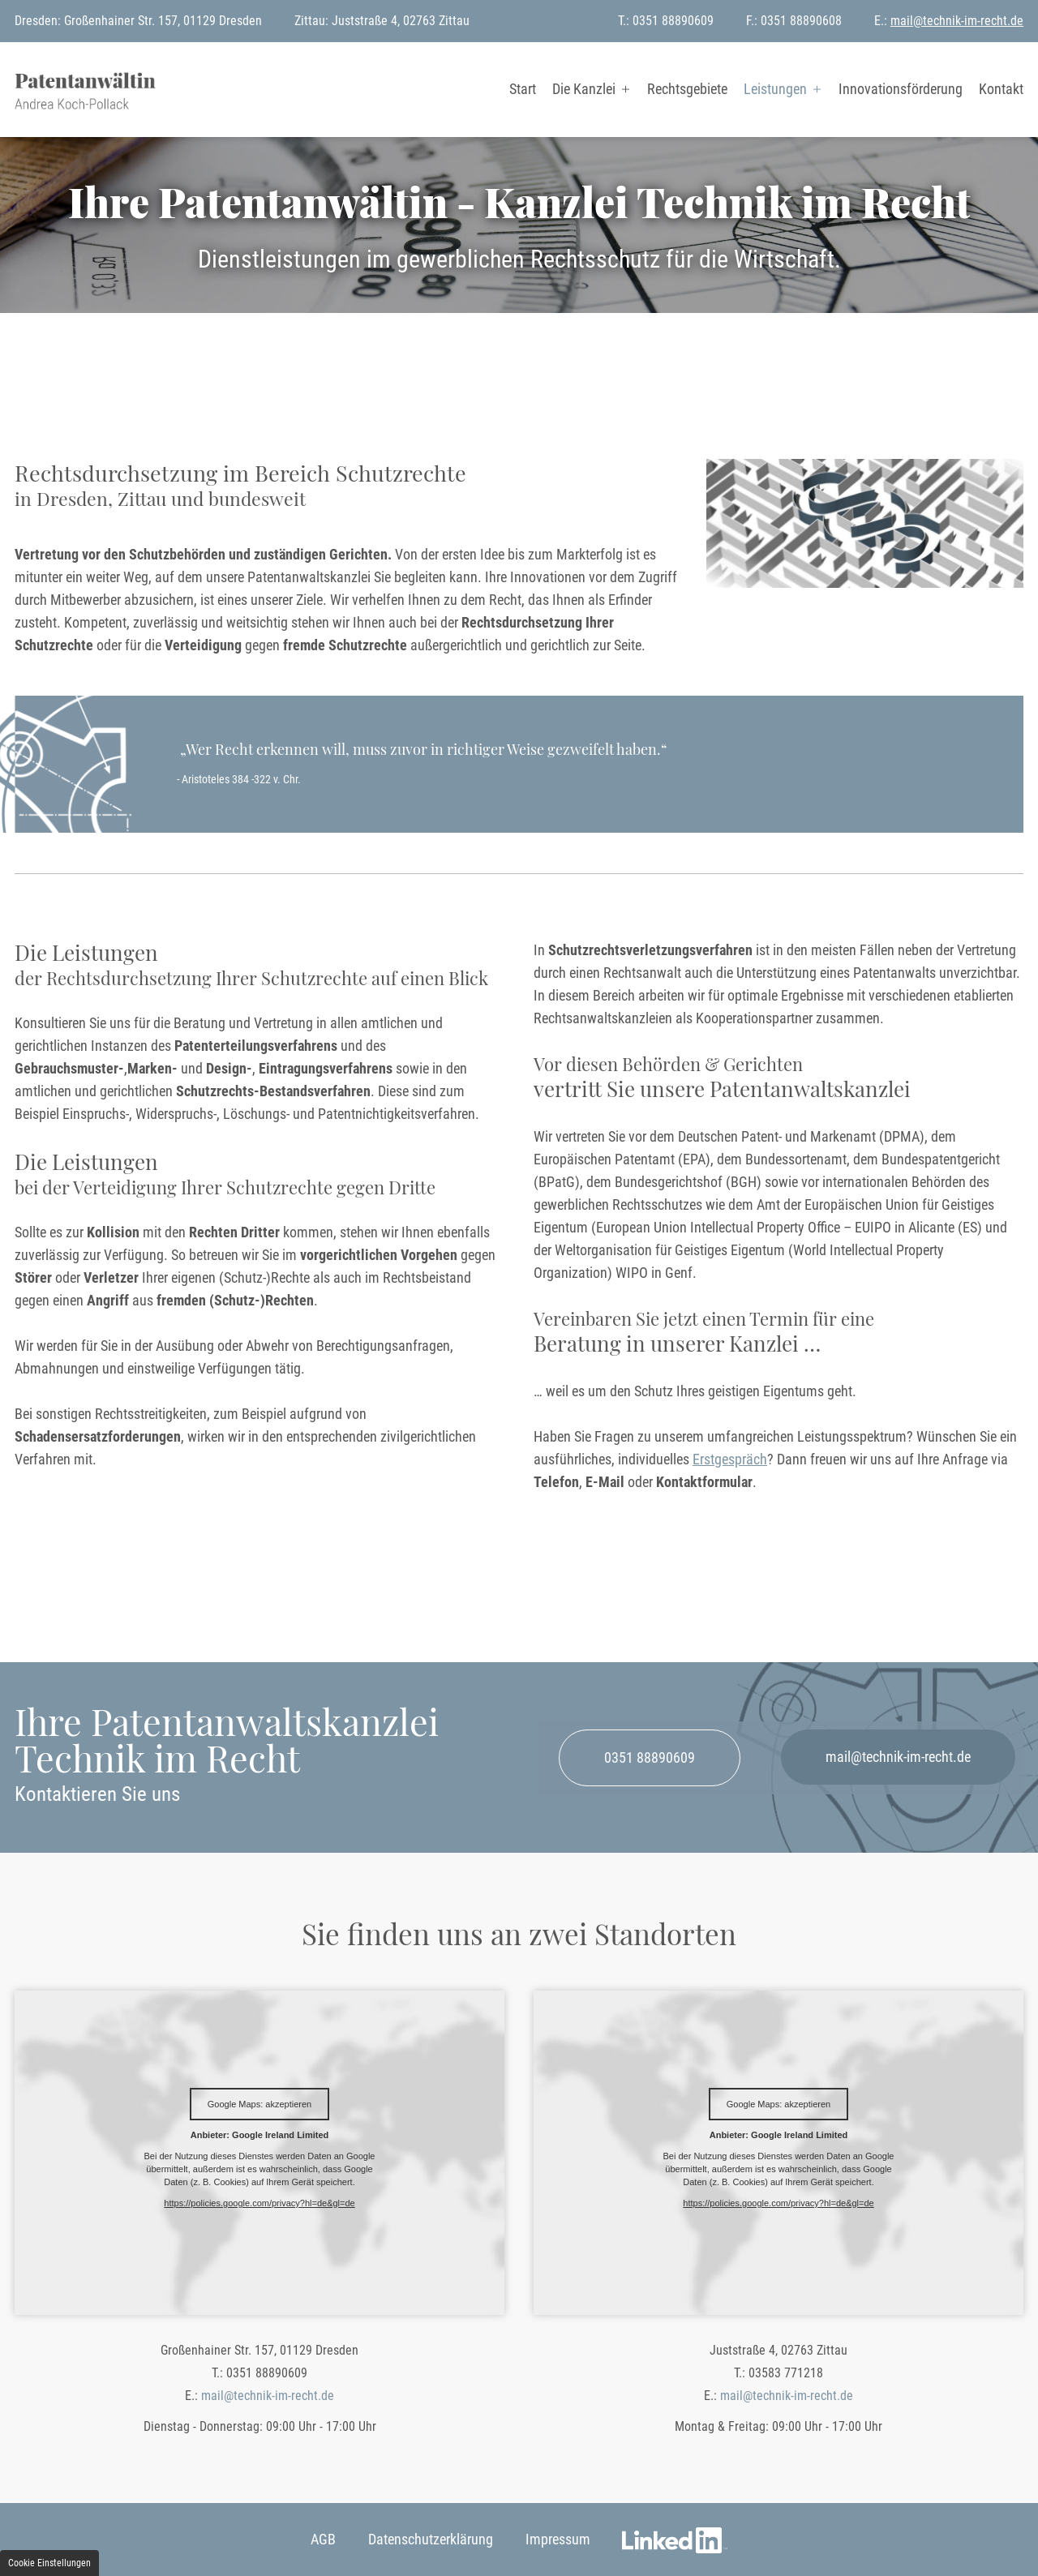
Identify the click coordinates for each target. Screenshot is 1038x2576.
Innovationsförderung (901, 88)
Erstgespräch (730, 1459)
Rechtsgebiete (687, 88)
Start (522, 88)
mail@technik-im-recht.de (956, 20)
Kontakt (1001, 88)
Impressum (557, 2539)
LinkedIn (674, 2549)
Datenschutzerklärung (430, 2539)
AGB (323, 2539)
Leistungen (775, 88)
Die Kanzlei (584, 88)
